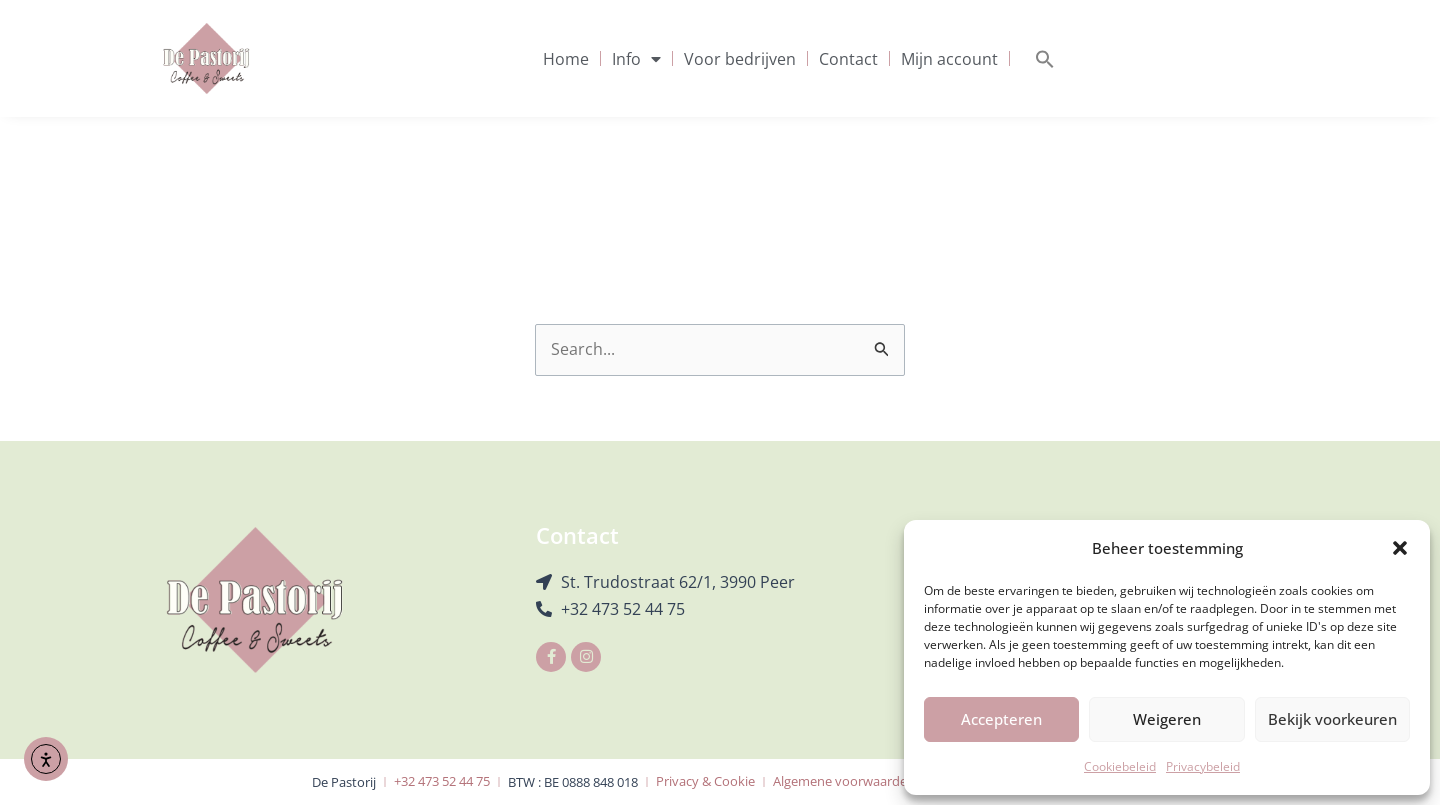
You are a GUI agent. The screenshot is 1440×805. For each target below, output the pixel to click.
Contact (848, 59)
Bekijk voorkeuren (1332, 719)
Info (636, 59)
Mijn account (949, 59)
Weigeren (1167, 719)
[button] (1400, 548)
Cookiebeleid (1120, 766)
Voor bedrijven (740, 59)
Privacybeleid (1203, 766)
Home (566, 59)
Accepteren (1001, 719)
